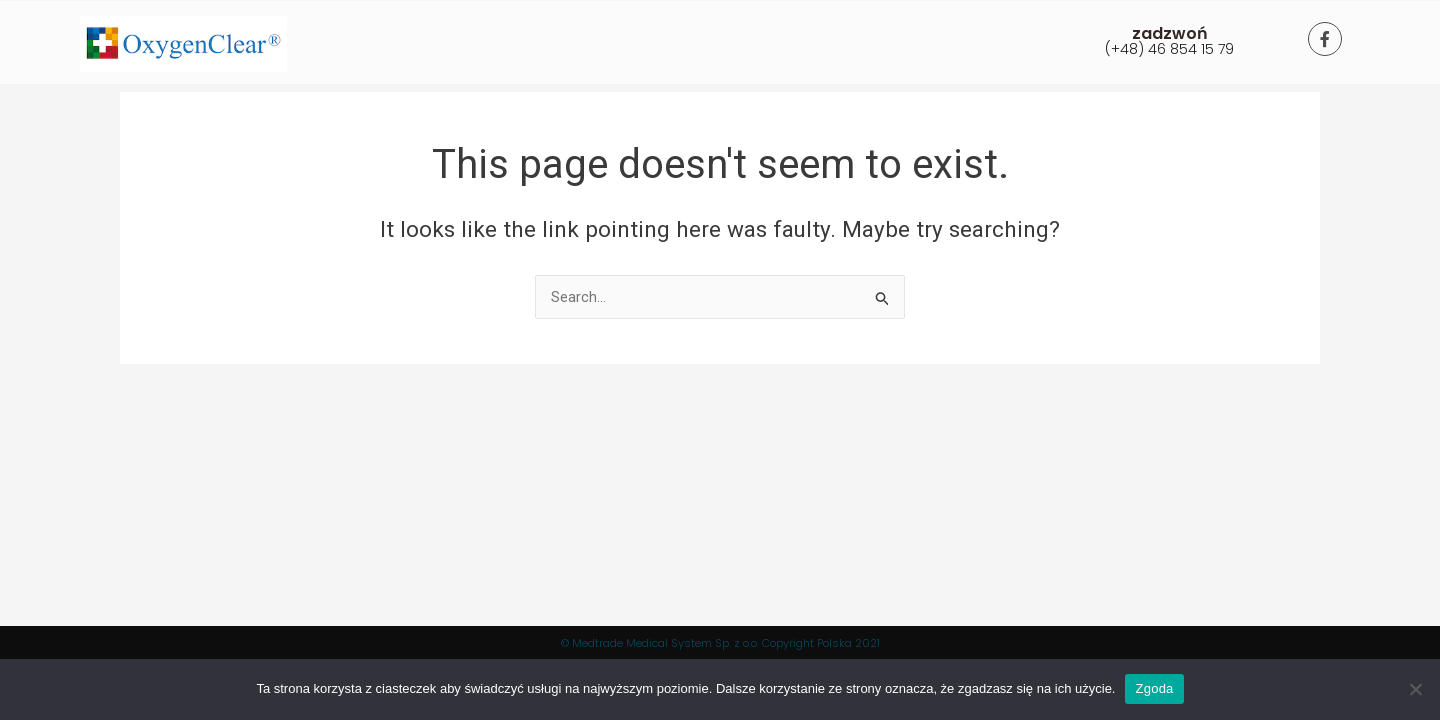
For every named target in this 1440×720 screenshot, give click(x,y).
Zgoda (1154, 688)
